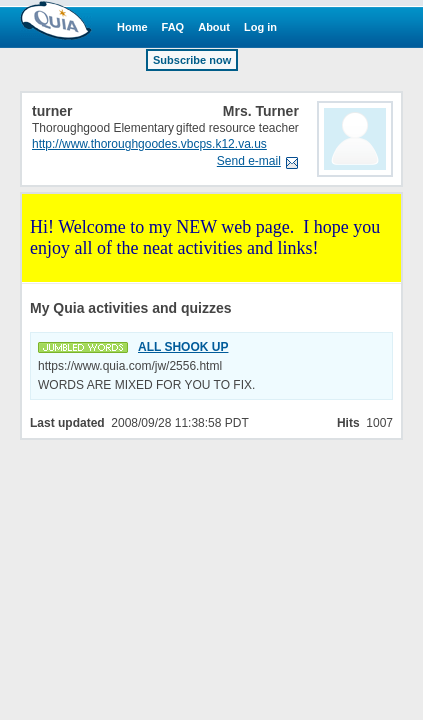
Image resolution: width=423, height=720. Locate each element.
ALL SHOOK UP (183, 347)
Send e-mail (249, 161)
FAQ (173, 27)
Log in (260, 27)
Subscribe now (192, 60)
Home (132, 27)
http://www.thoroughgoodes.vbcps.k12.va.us (149, 144)
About (214, 27)
